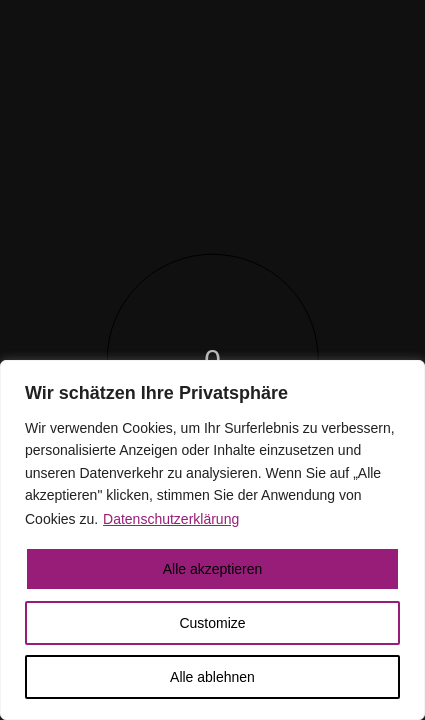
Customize (212, 623)
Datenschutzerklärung (171, 519)
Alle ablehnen (212, 677)
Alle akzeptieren (213, 569)
